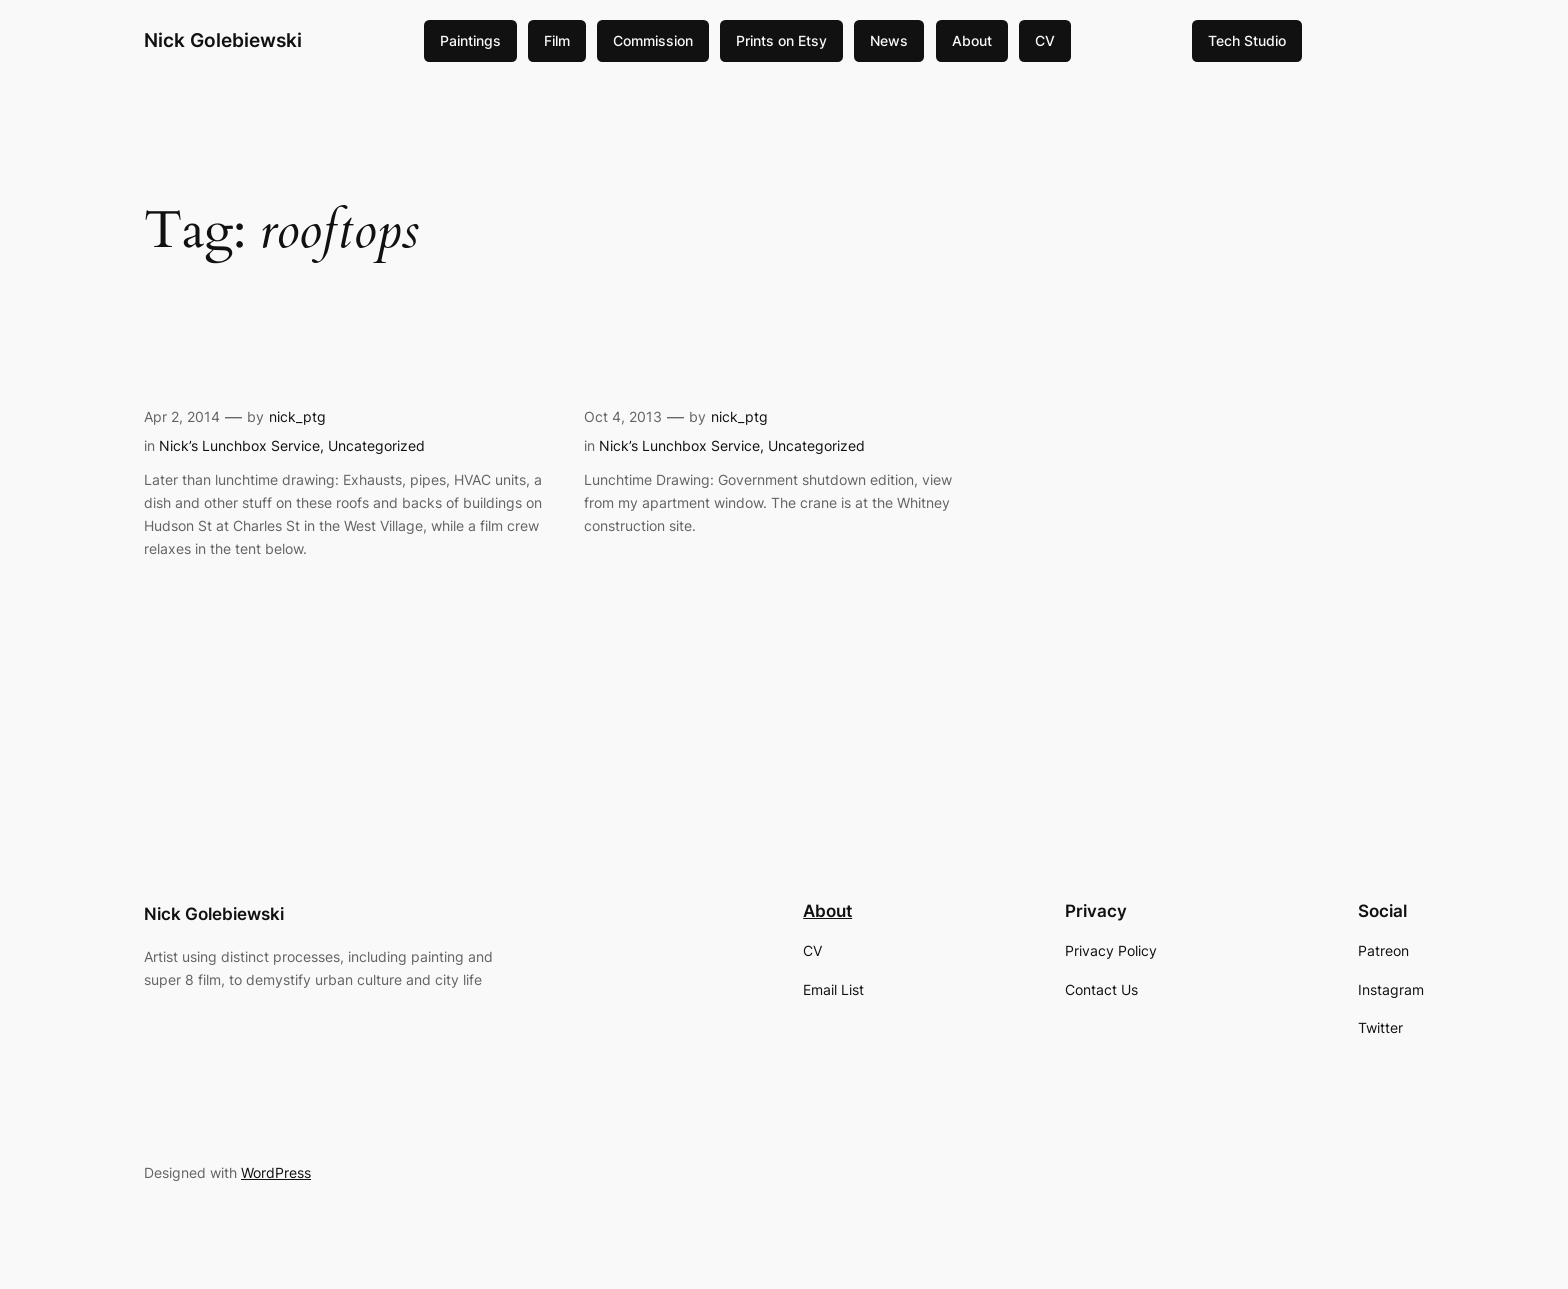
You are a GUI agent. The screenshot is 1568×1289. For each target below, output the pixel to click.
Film (557, 40)
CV (1045, 40)
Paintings (470, 40)
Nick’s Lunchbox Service (239, 445)
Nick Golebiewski (223, 40)
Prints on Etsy (781, 40)
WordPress (276, 1172)
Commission (653, 40)
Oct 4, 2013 (623, 416)
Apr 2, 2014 (182, 416)
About (972, 40)
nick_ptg (297, 416)
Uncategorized (376, 445)
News (889, 40)
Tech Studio (1247, 40)
